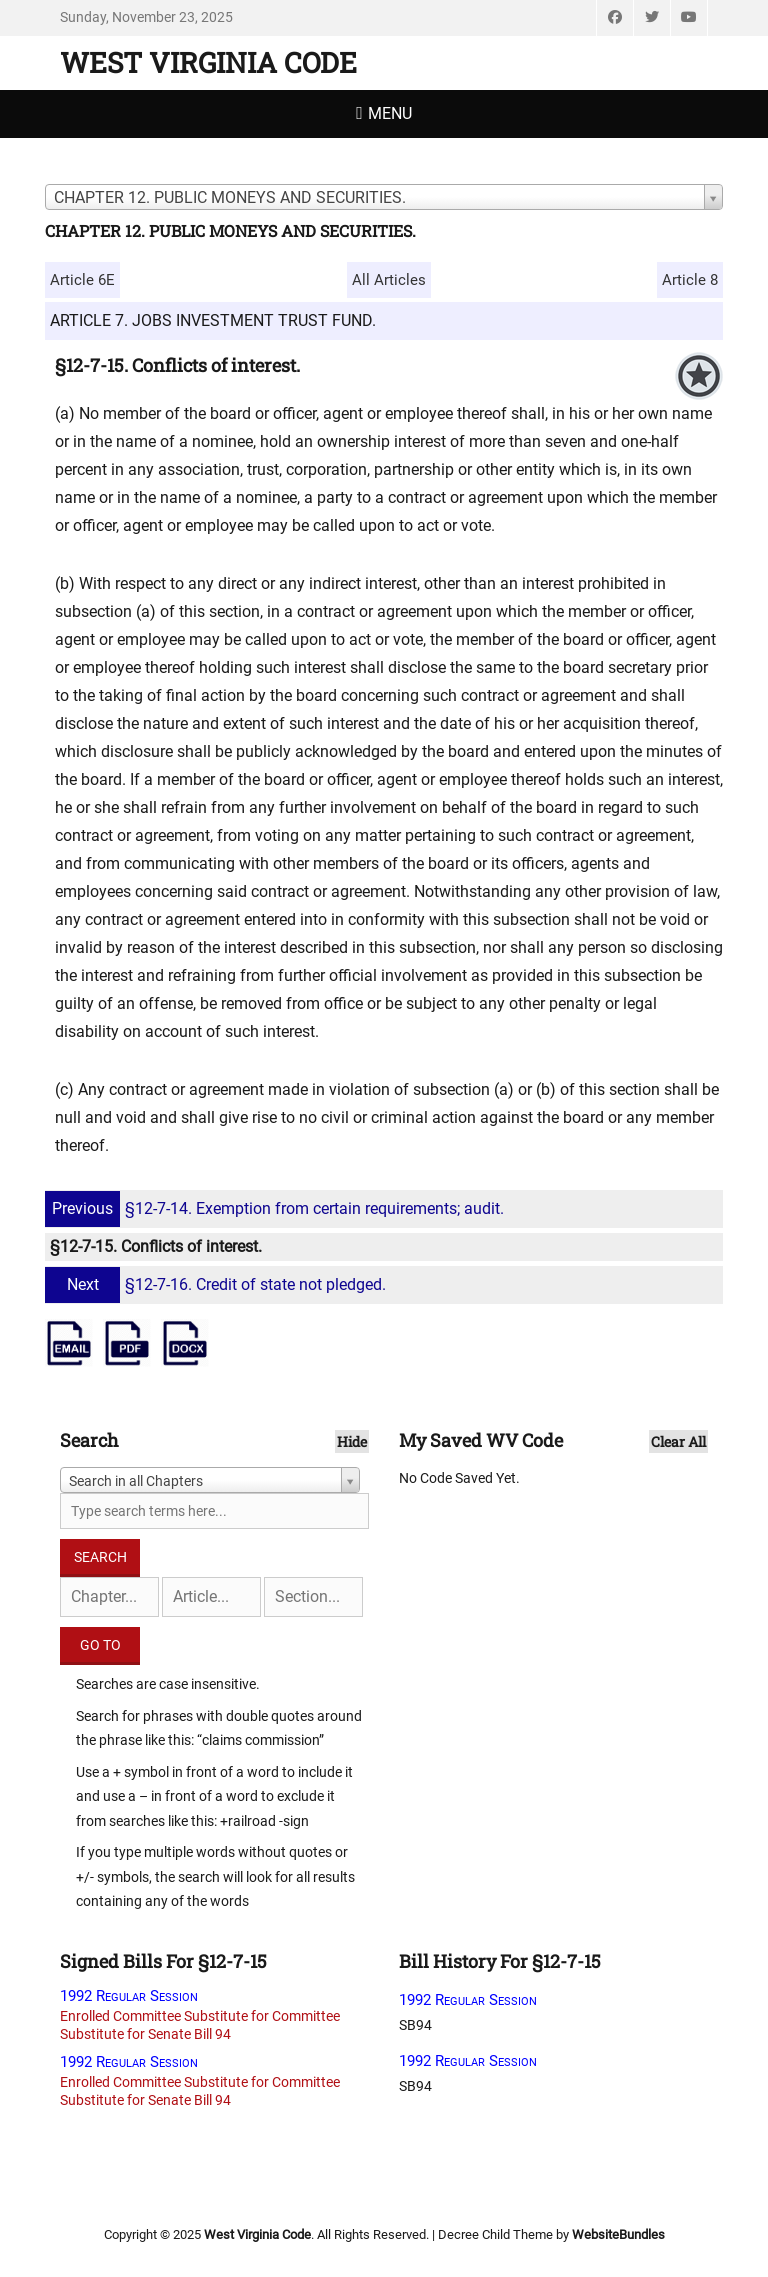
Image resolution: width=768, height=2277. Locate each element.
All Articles (389, 280)
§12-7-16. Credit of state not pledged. (218, 1284)
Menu (390, 113)
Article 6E (82, 280)
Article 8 (690, 280)
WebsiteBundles (618, 2234)
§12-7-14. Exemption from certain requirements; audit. (277, 1208)
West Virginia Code (208, 62)
